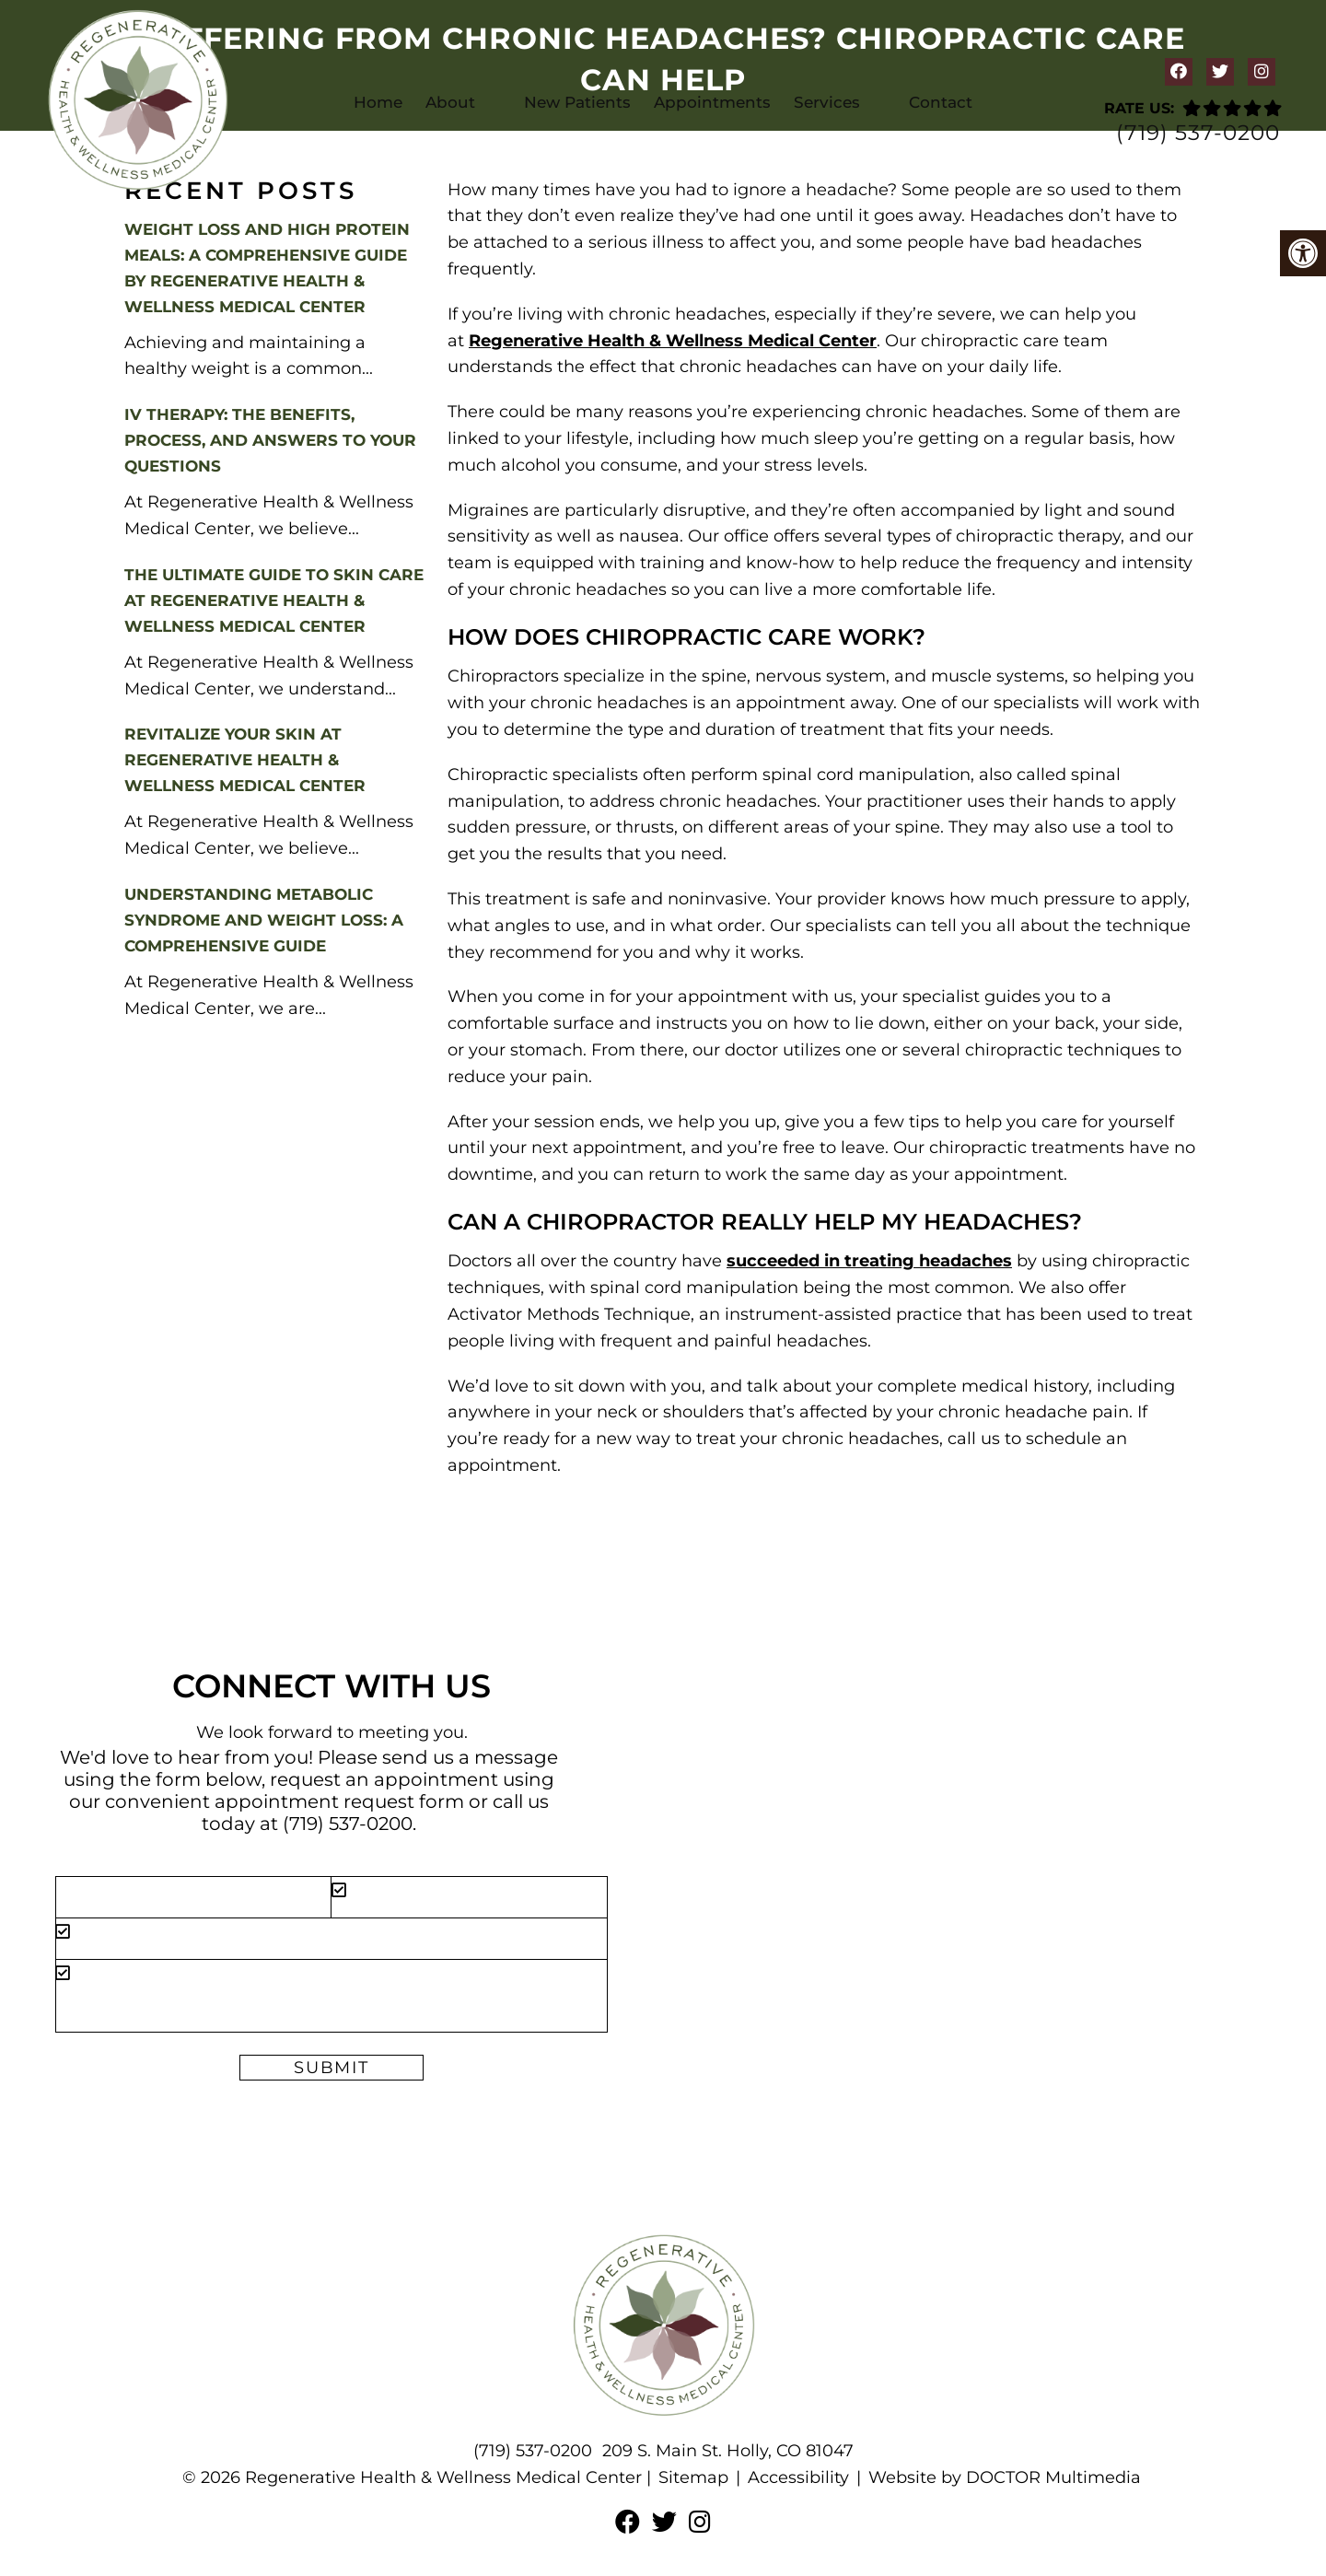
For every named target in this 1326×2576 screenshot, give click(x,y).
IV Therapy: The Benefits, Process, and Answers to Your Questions (270, 440)
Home (378, 102)
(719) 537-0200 (1198, 133)
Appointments (712, 102)
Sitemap (693, 2477)
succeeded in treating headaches (869, 1261)
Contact (940, 102)
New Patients (577, 102)
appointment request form (339, 1801)
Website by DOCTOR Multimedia (1004, 2477)
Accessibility (798, 2477)
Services (827, 102)
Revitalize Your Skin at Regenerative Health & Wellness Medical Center (245, 760)
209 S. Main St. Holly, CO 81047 (728, 2451)
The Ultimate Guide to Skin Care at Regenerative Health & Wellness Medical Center (274, 600)
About (450, 102)
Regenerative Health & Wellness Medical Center (673, 341)
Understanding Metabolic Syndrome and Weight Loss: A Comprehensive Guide (263, 920)
